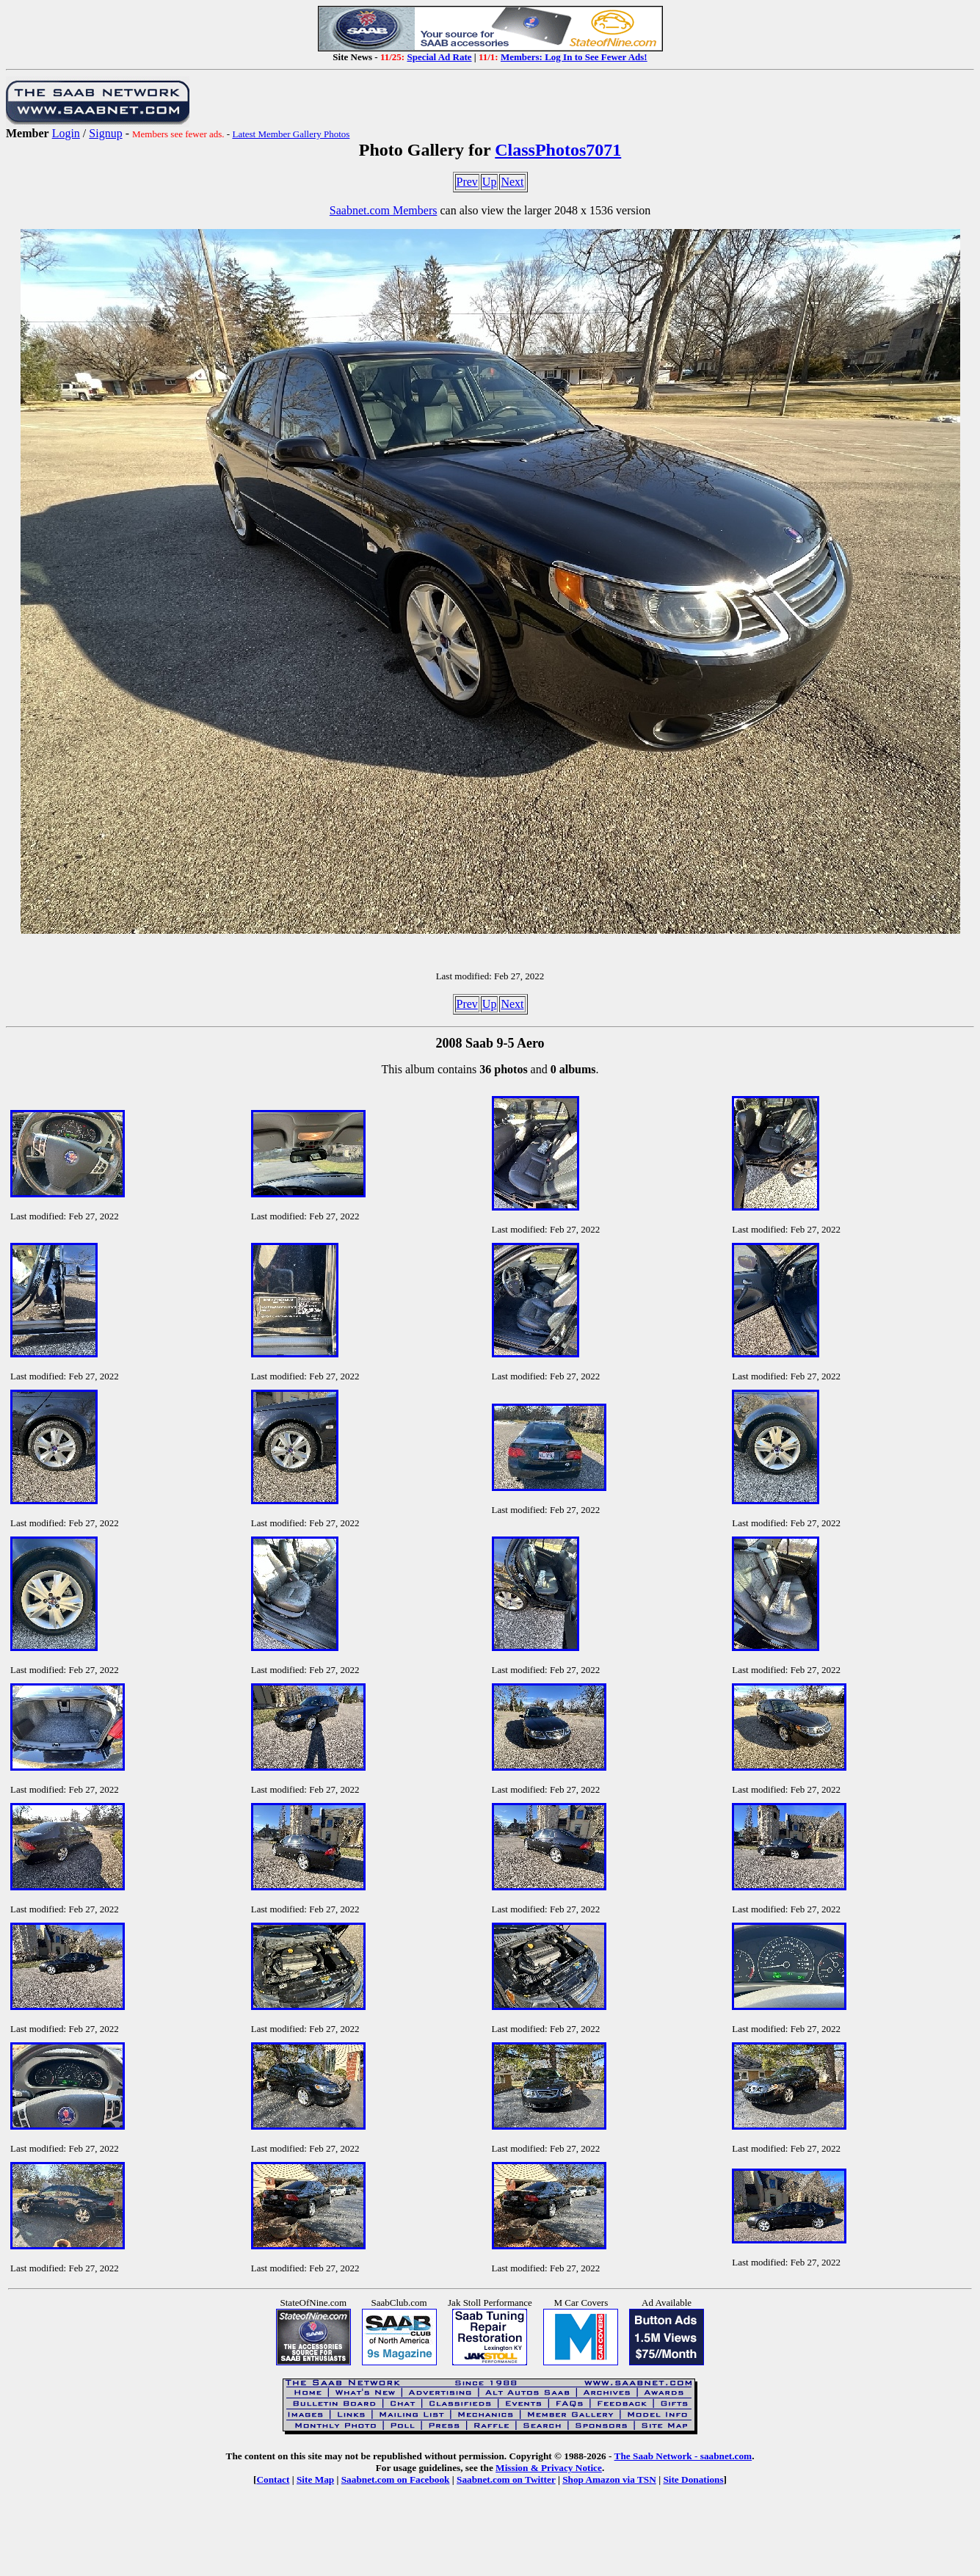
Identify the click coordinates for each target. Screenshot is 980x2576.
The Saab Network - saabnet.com (683, 2455)
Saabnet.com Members (384, 210)
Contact (272, 2479)
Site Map (315, 2479)
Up (489, 181)
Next (512, 181)
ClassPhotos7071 (558, 149)
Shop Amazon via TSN (609, 2479)
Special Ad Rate (439, 56)
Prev (467, 181)
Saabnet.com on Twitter (506, 2479)
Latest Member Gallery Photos (290, 133)
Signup (105, 133)
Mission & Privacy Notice (549, 2467)
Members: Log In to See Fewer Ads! (574, 56)
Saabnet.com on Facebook (395, 2479)
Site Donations (693, 2479)
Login (66, 133)
